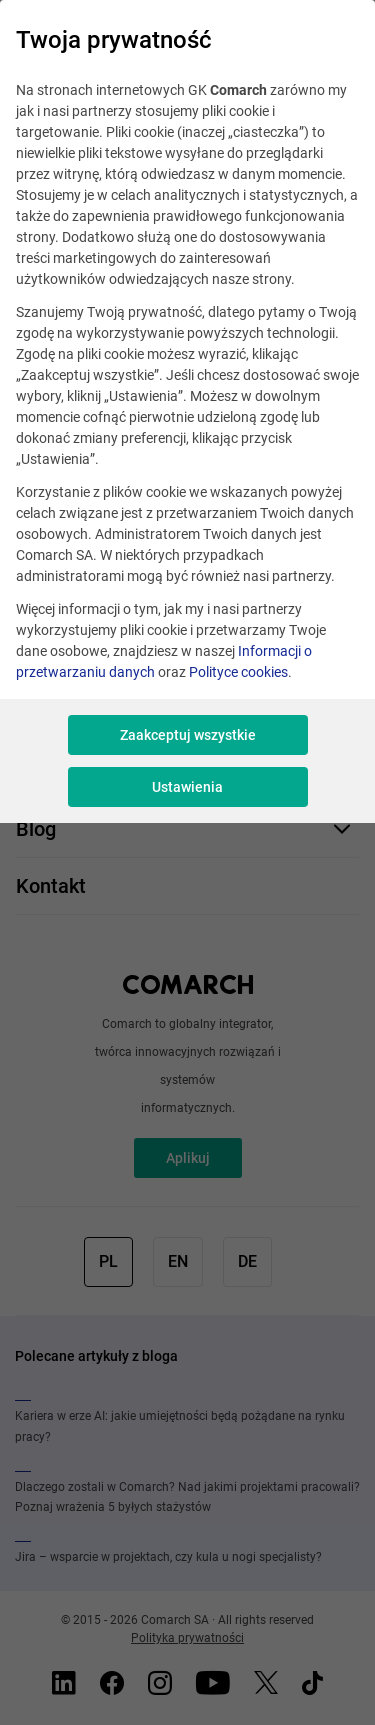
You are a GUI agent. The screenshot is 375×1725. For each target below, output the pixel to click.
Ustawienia (187, 787)
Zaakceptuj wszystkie (188, 735)
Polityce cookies (238, 672)
